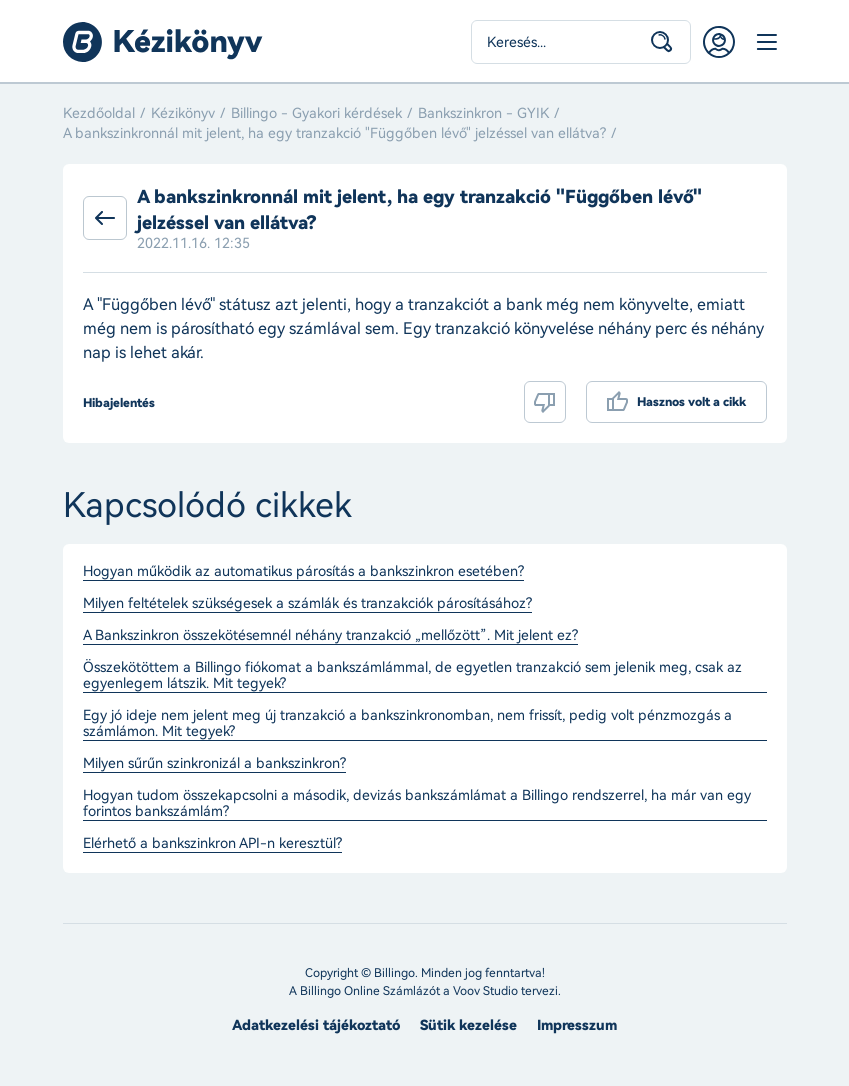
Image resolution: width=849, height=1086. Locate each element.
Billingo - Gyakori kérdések (316, 113)
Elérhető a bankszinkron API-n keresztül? (212, 844)
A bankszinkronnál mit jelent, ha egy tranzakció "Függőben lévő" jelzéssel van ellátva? (334, 133)
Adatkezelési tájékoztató (316, 1025)
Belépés (719, 42)
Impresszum (577, 1025)
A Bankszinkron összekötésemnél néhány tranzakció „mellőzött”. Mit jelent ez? (330, 636)
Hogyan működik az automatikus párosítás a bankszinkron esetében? (303, 572)
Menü (767, 42)
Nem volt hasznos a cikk (545, 402)
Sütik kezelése (468, 1025)
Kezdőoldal (99, 113)
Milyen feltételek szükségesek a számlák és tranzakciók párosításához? (307, 604)
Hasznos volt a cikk (691, 402)
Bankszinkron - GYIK (483, 113)
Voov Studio (485, 991)
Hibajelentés (119, 403)
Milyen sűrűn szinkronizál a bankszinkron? (214, 764)
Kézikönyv (183, 113)
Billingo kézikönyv (163, 42)
